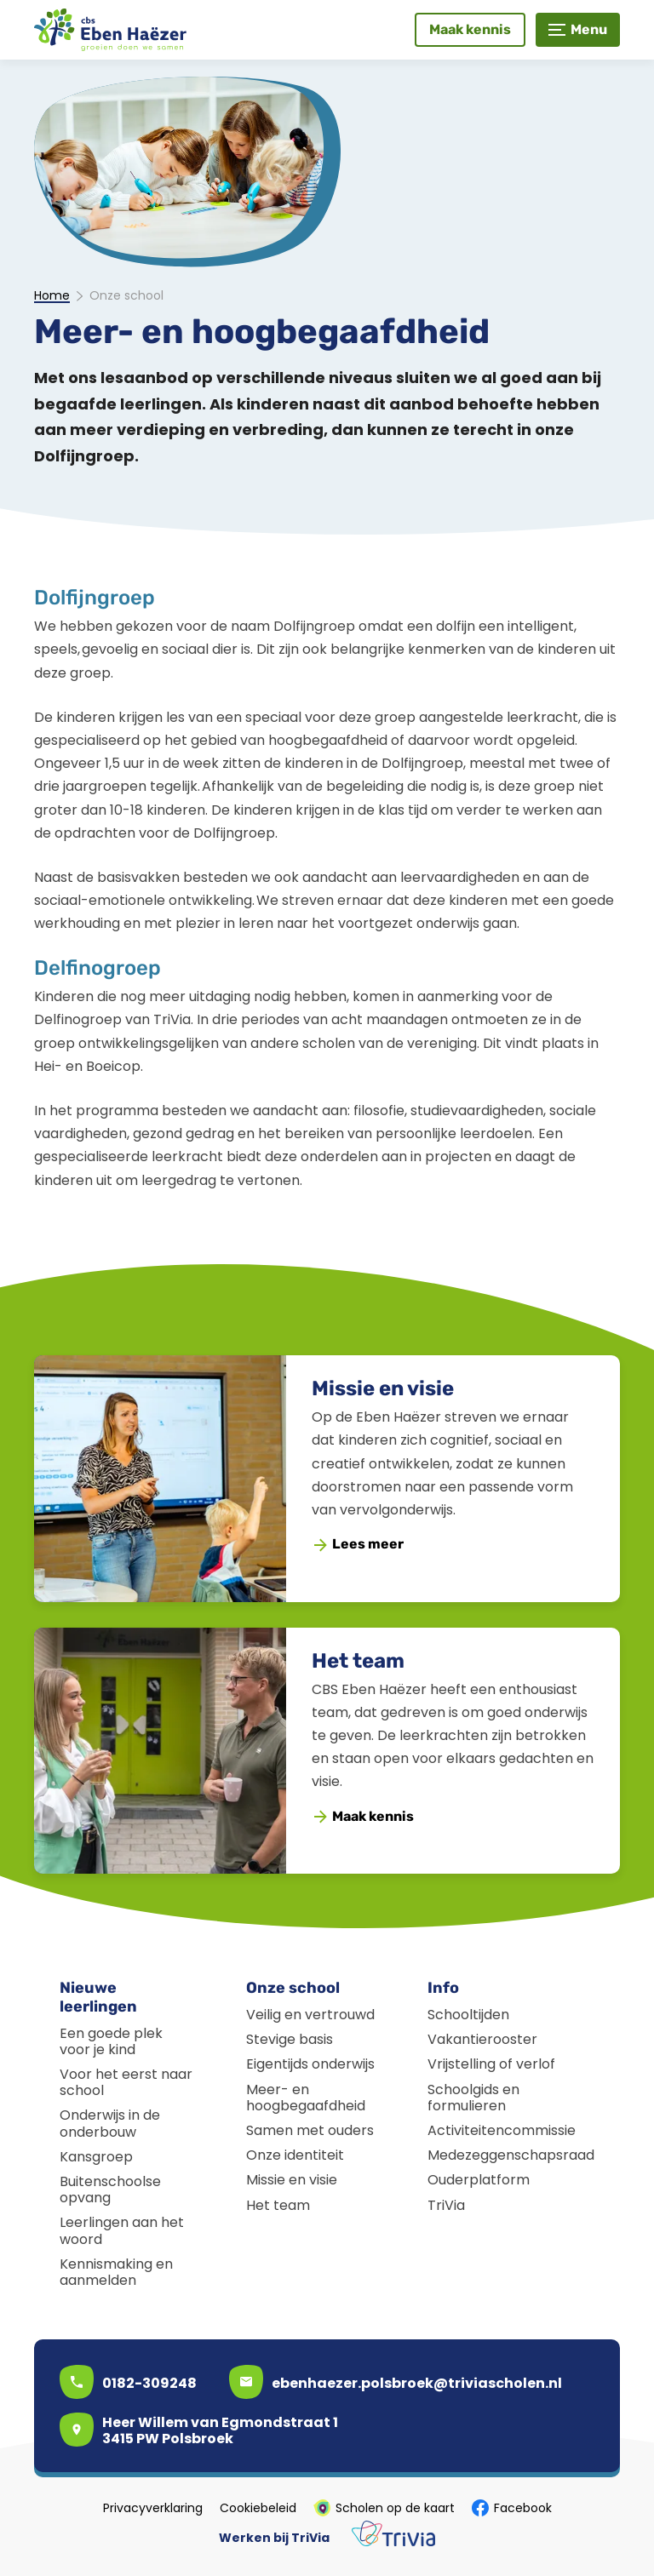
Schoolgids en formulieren (473, 2097)
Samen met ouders (310, 2130)
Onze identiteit (295, 2155)
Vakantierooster (482, 2039)
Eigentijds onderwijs (310, 2064)
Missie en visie (383, 1388)
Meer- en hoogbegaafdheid (305, 2097)
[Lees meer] (358, 1544)
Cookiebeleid (258, 2507)
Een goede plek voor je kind (111, 2041)
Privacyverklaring (153, 2507)
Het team (358, 1661)
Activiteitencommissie (501, 2130)
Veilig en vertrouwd (310, 2014)
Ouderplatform (478, 2180)
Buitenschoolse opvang (110, 2189)
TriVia (446, 2205)
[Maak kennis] (470, 30)
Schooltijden (468, 2014)
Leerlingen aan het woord (122, 2230)
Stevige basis (289, 2039)
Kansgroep (96, 2157)
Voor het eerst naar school (126, 2082)
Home (52, 296)
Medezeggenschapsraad (510, 2155)
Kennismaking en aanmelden (116, 2272)
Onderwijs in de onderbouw (110, 2123)
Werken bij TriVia (274, 2537)
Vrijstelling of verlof (491, 2064)
